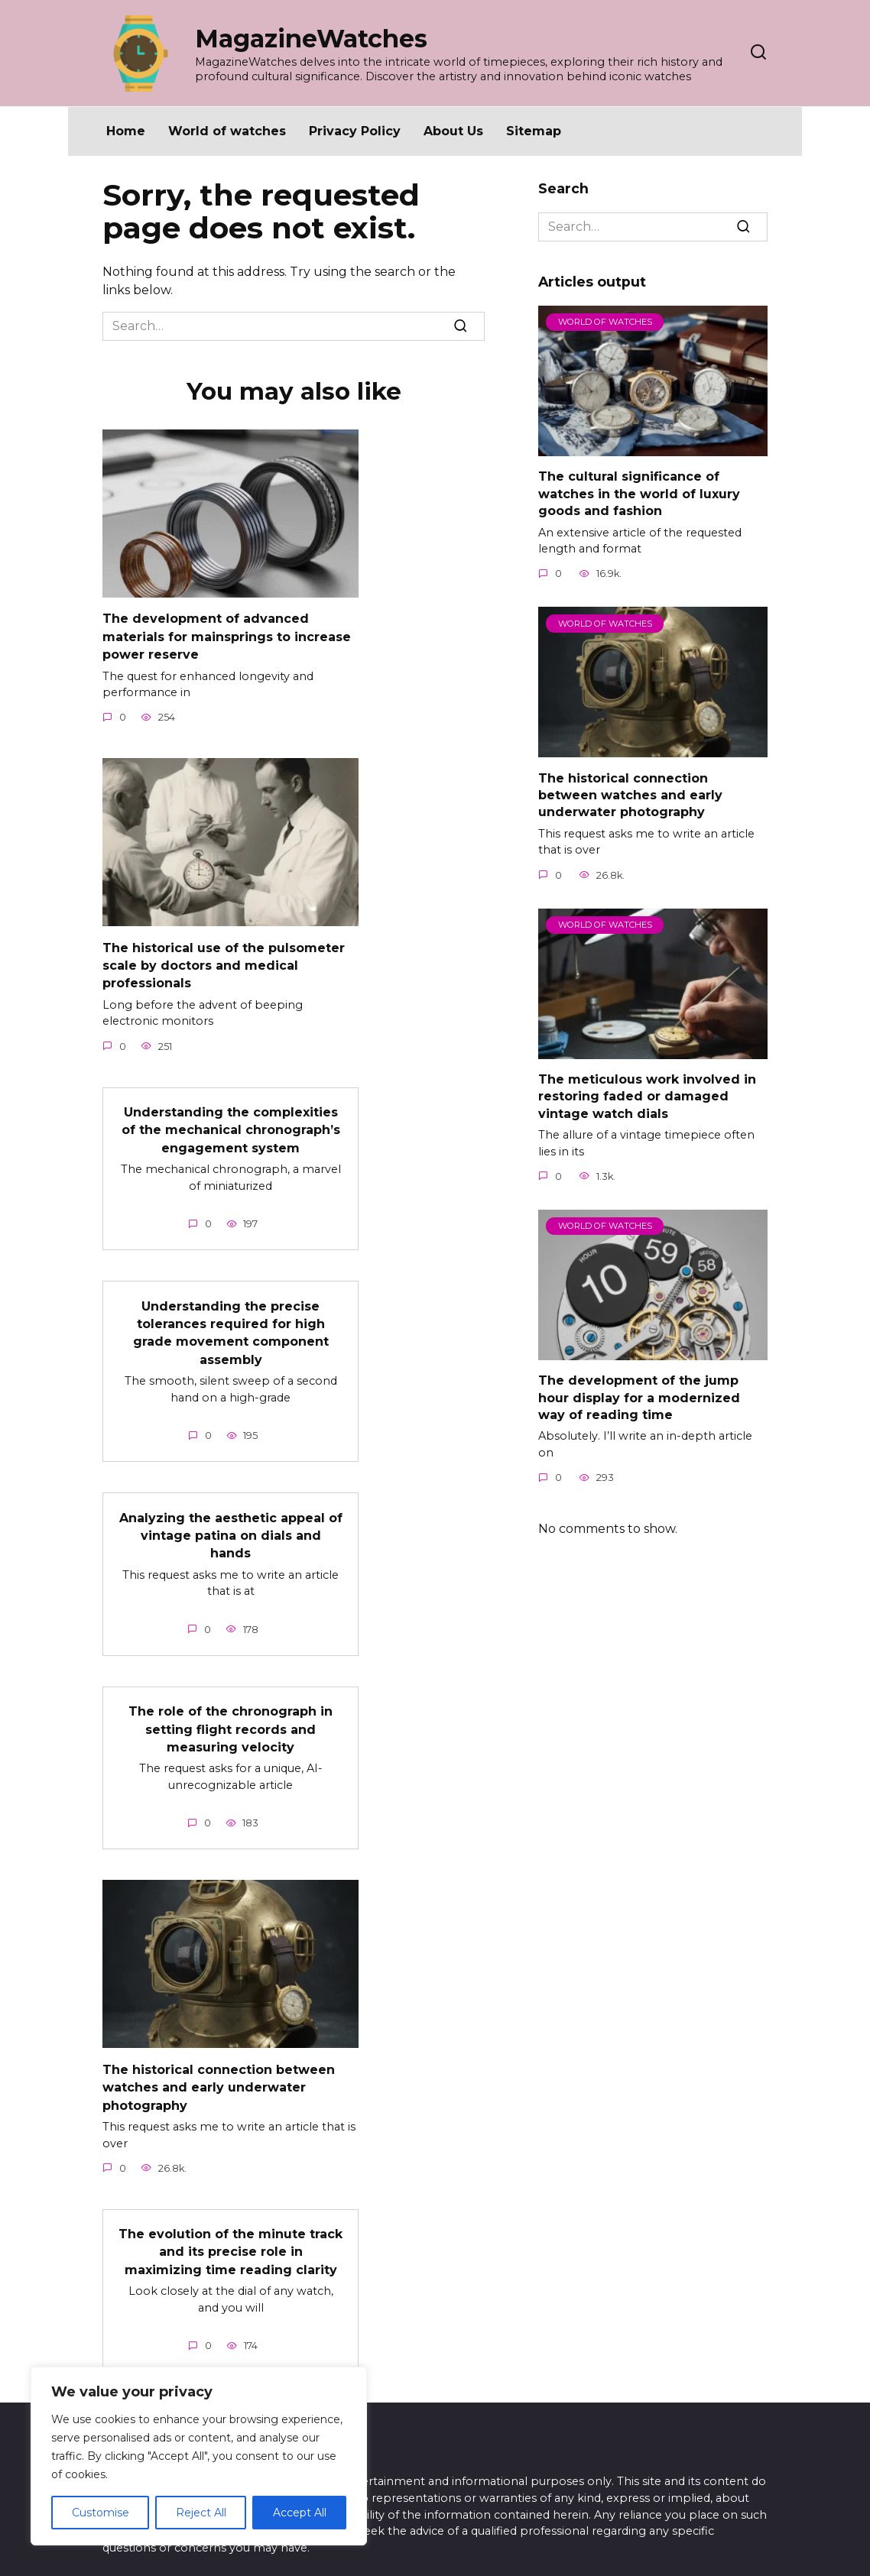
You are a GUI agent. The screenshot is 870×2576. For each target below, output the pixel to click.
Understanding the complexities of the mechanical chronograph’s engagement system (231, 1124)
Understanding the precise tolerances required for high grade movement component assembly (231, 1323)
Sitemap (533, 131)
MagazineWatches (311, 38)
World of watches (227, 131)
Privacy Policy (355, 131)
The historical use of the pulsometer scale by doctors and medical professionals (223, 961)
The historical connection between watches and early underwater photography (218, 2070)
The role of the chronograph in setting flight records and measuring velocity (230, 1715)
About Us (453, 131)
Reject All (201, 2512)
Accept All (299, 2512)
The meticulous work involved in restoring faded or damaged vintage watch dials (647, 1096)
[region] (199, 2456)
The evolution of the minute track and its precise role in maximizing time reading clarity (230, 2233)
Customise (100, 2512)
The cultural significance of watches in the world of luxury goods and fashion (639, 493)
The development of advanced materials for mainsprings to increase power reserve (226, 635)
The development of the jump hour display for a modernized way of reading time (639, 1397)
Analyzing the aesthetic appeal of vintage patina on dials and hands (230, 1523)
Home (125, 131)
